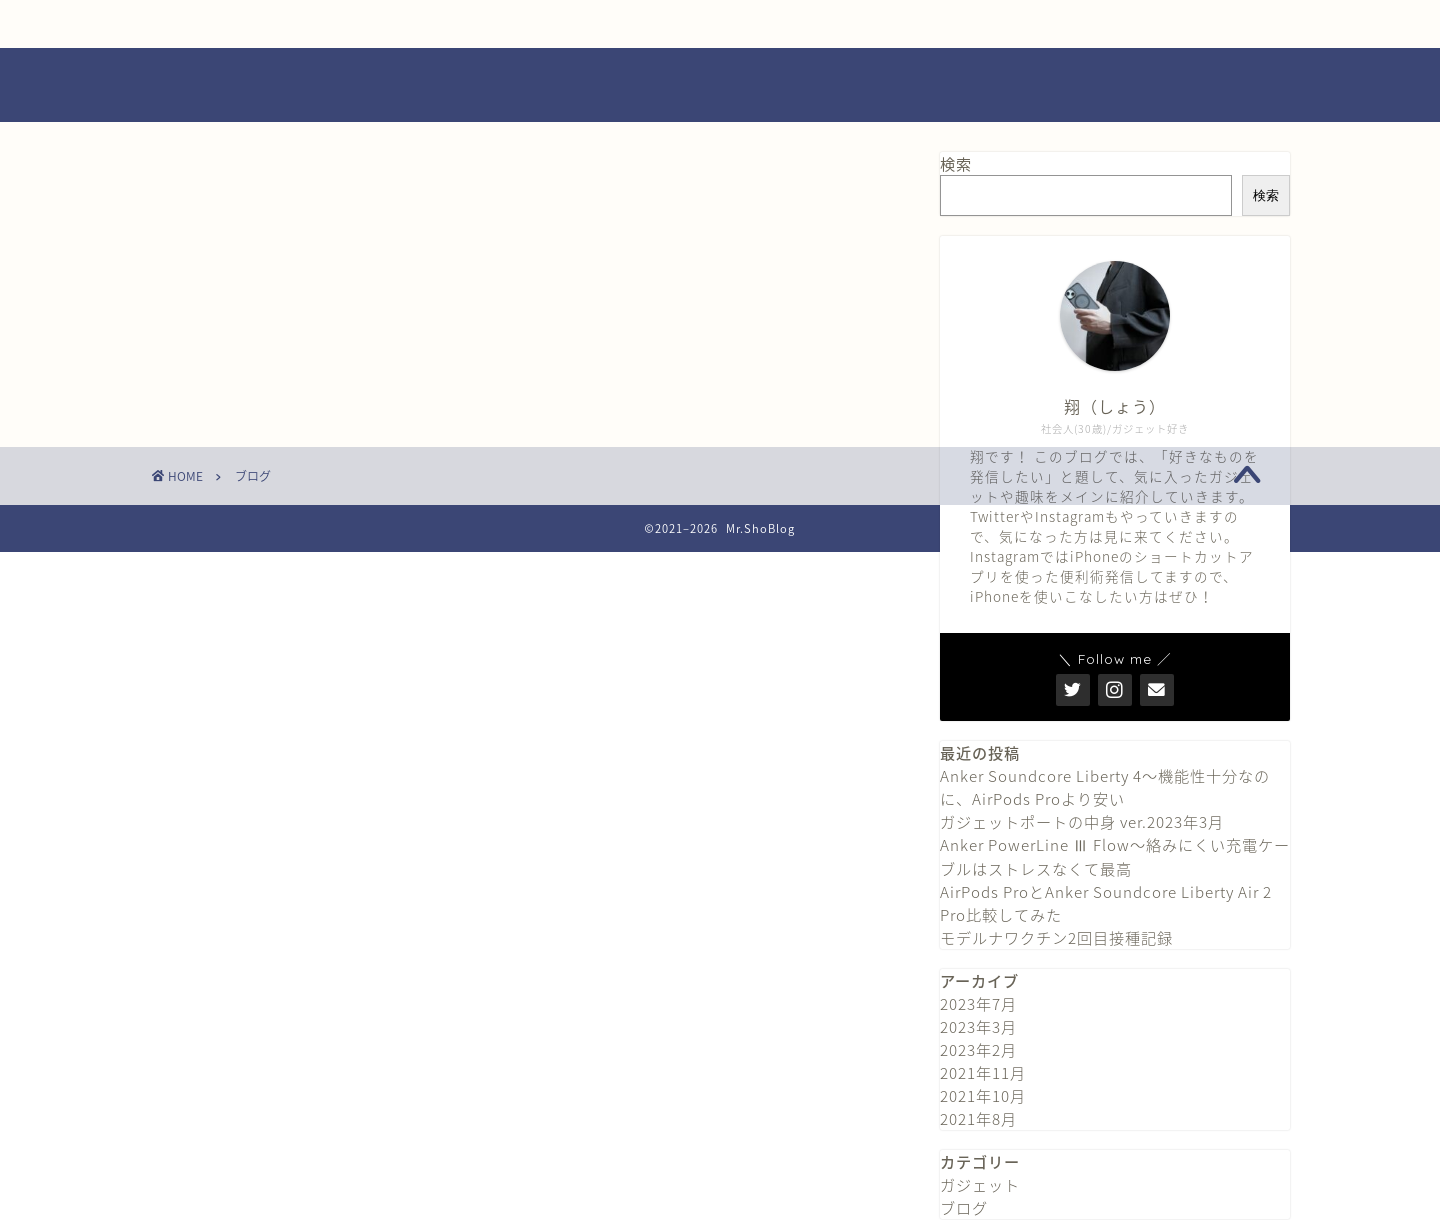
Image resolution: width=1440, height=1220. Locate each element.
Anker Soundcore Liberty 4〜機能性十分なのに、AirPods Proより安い (1105, 787)
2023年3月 (978, 1026)
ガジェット (980, 1184)
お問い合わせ (753, 24)
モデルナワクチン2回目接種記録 (1056, 937)
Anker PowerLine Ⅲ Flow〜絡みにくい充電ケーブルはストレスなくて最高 (1115, 856)
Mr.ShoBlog (720, 85)
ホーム (271, 24)
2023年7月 (978, 1003)
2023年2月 (978, 1049)
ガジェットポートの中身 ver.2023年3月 (1082, 821)
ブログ (964, 1207)
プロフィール (512, 24)
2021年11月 (983, 1072)
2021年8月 (978, 1118)
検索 (956, 163)
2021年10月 (983, 1095)
